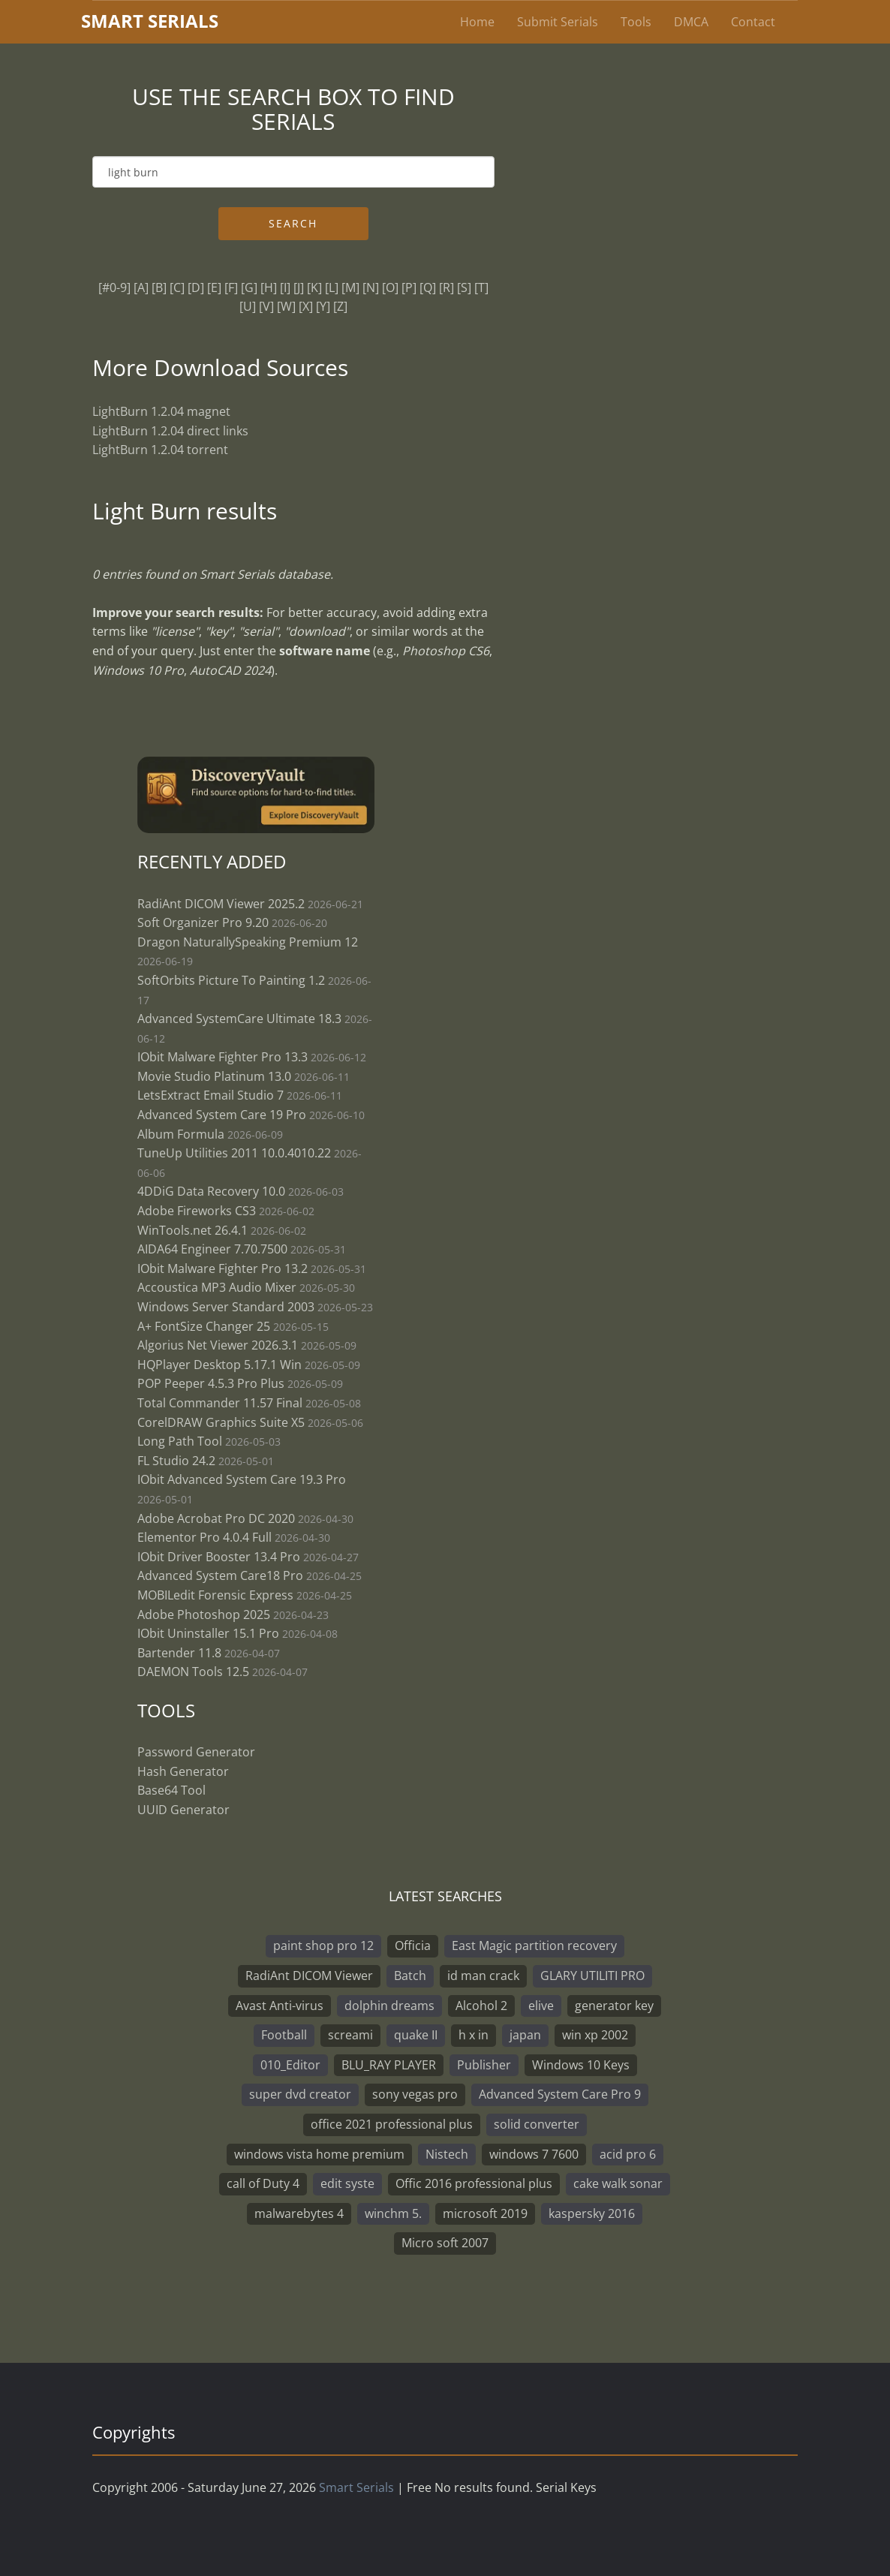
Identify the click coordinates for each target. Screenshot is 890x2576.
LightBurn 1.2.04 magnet (161, 411)
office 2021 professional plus (392, 2124)
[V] (266, 306)
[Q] (427, 287)
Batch (410, 1975)
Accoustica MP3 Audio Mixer (216, 1287)
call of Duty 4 (263, 2183)
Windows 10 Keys (581, 2065)
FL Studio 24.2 (176, 1460)
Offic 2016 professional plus (473, 2183)
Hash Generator (183, 1771)
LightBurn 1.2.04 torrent (160, 449)
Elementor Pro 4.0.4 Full (204, 1537)
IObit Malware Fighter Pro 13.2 (222, 1268)
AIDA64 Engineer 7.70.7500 (212, 1249)
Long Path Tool (179, 1441)
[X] (306, 306)
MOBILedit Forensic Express (215, 1595)
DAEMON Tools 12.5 (193, 1671)
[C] (177, 287)
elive (541, 2005)
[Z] (340, 306)
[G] (249, 287)
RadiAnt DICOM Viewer (309, 1975)
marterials (149, 20)
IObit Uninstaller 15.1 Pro (208, 1633)
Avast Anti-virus (279, 2005)
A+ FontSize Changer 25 (203, 1326)
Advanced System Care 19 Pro (221, 1114)
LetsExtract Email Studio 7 (210, 1095)
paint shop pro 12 (323, 1945)
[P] (408, 287)
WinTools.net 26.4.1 (192, 1230)
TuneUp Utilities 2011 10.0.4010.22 (234, 1153)
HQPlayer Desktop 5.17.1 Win (219, 1364)
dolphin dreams (389, 2005)
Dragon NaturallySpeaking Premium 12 (247, 942)
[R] (446, 287)
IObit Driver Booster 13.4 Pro (220, 1556)
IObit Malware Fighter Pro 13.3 (222, 1057)
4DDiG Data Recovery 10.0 (211, 1191)
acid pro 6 (628, 2154)
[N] (370, 287)
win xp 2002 (595, 2035)
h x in (474, 2035)
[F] (231, 287)
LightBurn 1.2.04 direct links (170, 431)
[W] (286, 306)
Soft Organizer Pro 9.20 (204, 922)
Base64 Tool (171, 1790)
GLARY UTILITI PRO (592, 1975)
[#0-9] (114, 287)
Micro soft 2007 (445, 2242)
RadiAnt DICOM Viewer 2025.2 (221, 903)
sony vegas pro (415, 2094)
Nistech (446, 2154)
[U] (247, 306)
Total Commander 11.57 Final (219, 1403)
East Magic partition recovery (534, 1945)
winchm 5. (393, 2213)
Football (284, 2035)
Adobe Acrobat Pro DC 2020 (216, 1518)
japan (525, 2035)
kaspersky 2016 (592, 2213)
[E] (214, 287)
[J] (298, 287)
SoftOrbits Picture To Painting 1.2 (231, 980)
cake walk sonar (618, 2183)
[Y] (323, 306)
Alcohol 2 (481, 2005)
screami (350, 2035)
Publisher (484, 2065)
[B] (159, 287)
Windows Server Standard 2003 (225, 1307)
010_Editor (290, 2065)
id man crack (483, 1975)
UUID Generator (183, 1809)
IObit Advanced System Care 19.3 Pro (241, 1479)
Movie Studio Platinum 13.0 (214, 1076)
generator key (614, 2005)
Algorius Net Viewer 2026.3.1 (217, 1345)
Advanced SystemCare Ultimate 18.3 (239, 1018)
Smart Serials (356, 2487)
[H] (268, 287)
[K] (314, 287)
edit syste (347, 2183)
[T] (481, 287)
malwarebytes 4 (299, 2213)
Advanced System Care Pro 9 (560, 2094)
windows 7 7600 (534, 2154)
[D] (196, 287)
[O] (390, 287)
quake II (415, 2035)
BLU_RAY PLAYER (388, 2065)
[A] (141, 287)
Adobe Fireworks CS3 (196, 1210)
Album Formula (180, 1134)
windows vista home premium (319, 2154)
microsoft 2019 (485, 2213)
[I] (285, 287)
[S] (464, 287)
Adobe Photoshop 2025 (203, 1614)
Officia (413, 1945)
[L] (331, 287)
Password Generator (196, 1752)
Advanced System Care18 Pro (220, 1575)
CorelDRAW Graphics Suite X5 (221, 1422)
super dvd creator (300, 2094)
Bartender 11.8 (179, 1653)
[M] (350, 287)
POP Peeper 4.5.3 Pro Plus (210, 1383)
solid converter (536, 2124)
